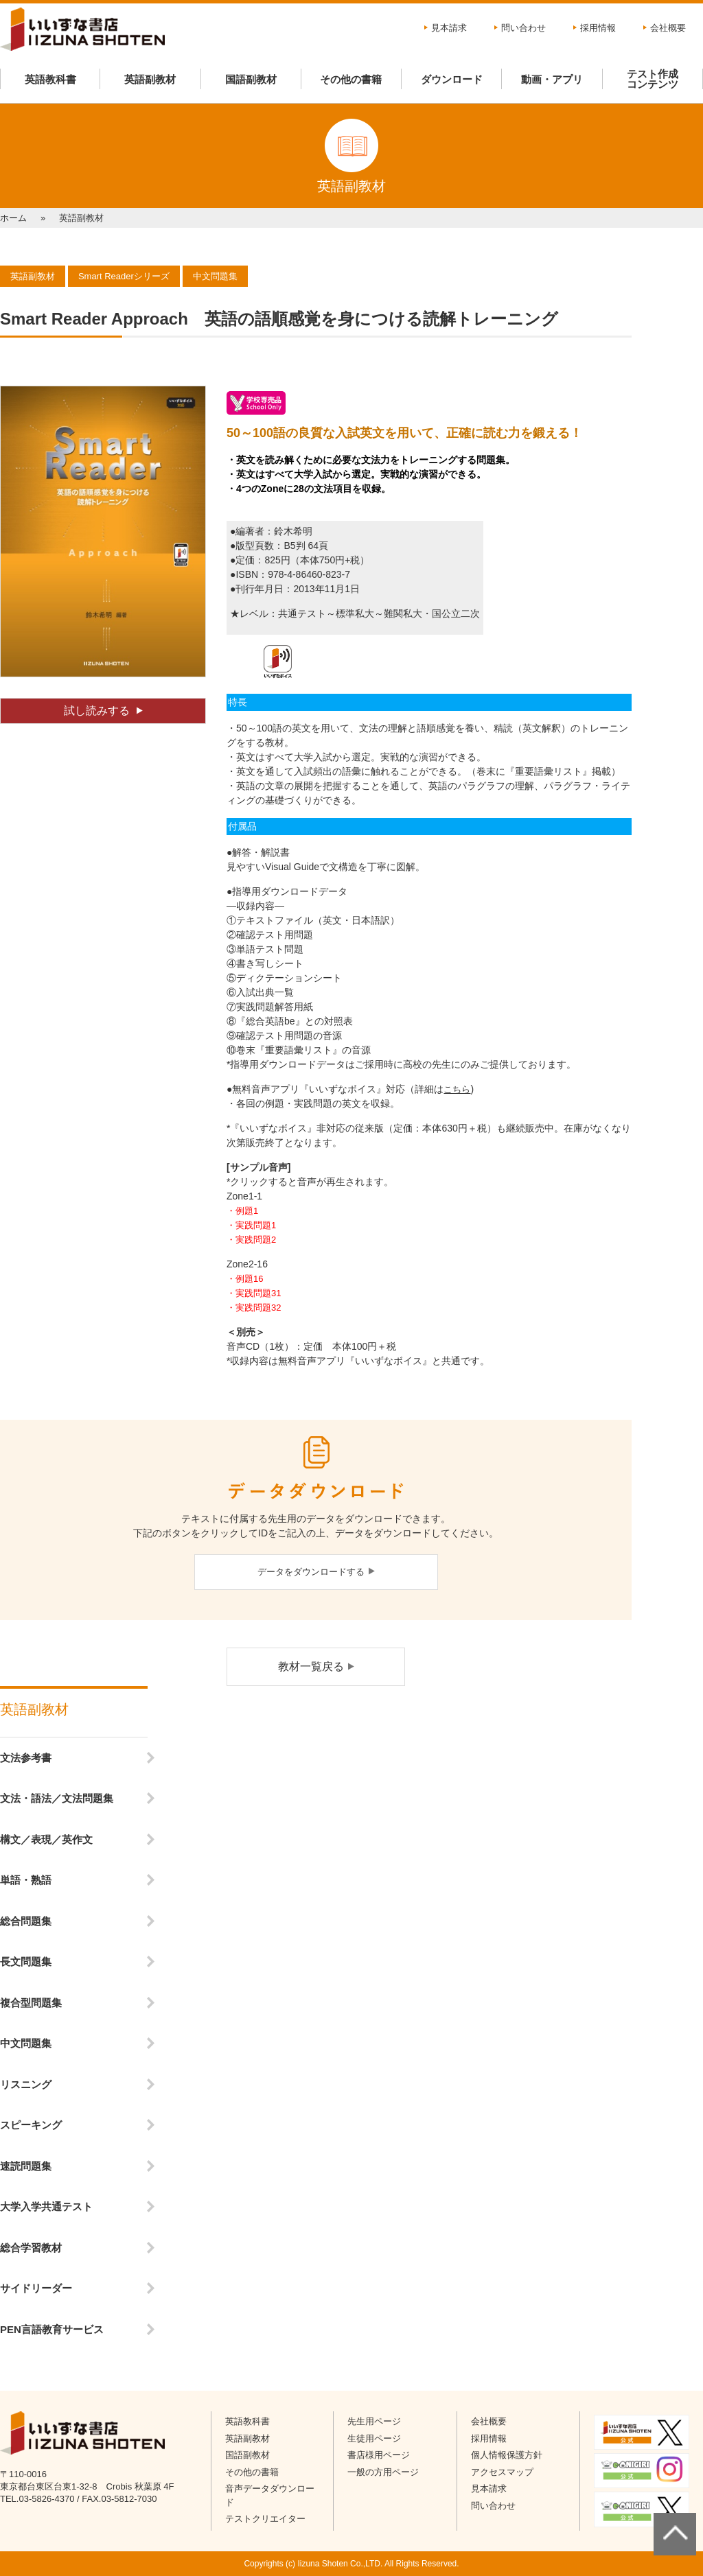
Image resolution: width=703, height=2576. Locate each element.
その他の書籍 (351, 79)
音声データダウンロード (269, 2495)
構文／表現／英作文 (46, 1839)
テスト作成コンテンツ (652, 79)
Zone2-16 (247, 1263)
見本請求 (449, 28)
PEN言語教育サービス (52, 2329)
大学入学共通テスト (46, 2206)
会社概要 (668, 28)
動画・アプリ (552, 79)
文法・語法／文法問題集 (56, 1798)
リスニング (25, 2084)
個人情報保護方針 (506, 2455)
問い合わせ (523, 28)
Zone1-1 (244, 1196)
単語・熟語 (25, 1880)
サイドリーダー (36, 2288)
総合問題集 (25, 1921)
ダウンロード (452, 79)
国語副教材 (251, 79)
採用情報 (598, 28)
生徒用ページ (374, 2438)
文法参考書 (25, 1758)
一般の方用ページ (383, 2472)
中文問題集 (25, 2043)
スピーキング (31, 2125)
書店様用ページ (378, 2455)
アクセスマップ (502, 2472)
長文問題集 (25, 1961)
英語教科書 (50, 79)
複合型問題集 (31, 2003)
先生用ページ (374, 2421)
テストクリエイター (265, 2519)
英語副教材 (150, 79)
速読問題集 (25, 2166)
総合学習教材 (31, 2247)
